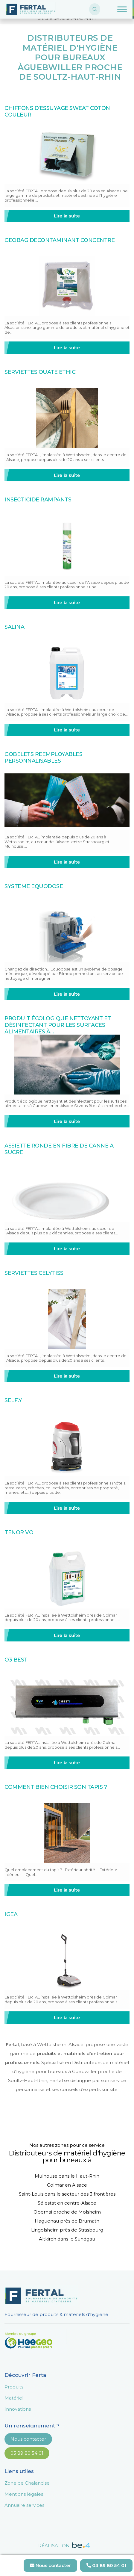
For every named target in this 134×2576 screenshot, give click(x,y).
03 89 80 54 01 (26, 2453)
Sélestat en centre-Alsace (67, 2203)
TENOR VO (18, 1532)
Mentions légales (23, 2494)
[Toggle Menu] (122, 9)
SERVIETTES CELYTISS (33, 1273)
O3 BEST (16, 1659)
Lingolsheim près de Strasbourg (67, 2230)
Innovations (17, 2409)
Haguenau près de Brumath (67, 2221)
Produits (13, 2387)
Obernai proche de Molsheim (67, 2212)
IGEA (10, 1914)
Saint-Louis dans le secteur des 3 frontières (67, 2194)
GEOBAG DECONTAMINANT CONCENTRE (59, 240)
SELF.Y (13, 1400)
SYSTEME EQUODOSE (33, 886)
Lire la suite (67, 216)
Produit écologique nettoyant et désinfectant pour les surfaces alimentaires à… (57, 1025)
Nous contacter (28, 2439)
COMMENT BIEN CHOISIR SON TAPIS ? (55, 1787)
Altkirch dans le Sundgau (67, 2239)
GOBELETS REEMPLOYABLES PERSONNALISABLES (43, 757)
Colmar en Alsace (67, 2185)
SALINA (14, 627)
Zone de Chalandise (27, 2483)
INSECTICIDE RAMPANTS (37, 499)
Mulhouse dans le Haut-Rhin (67, 2176)
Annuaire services (24, 2505)
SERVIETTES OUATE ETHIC (39, 372)
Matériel (13, 2398)
